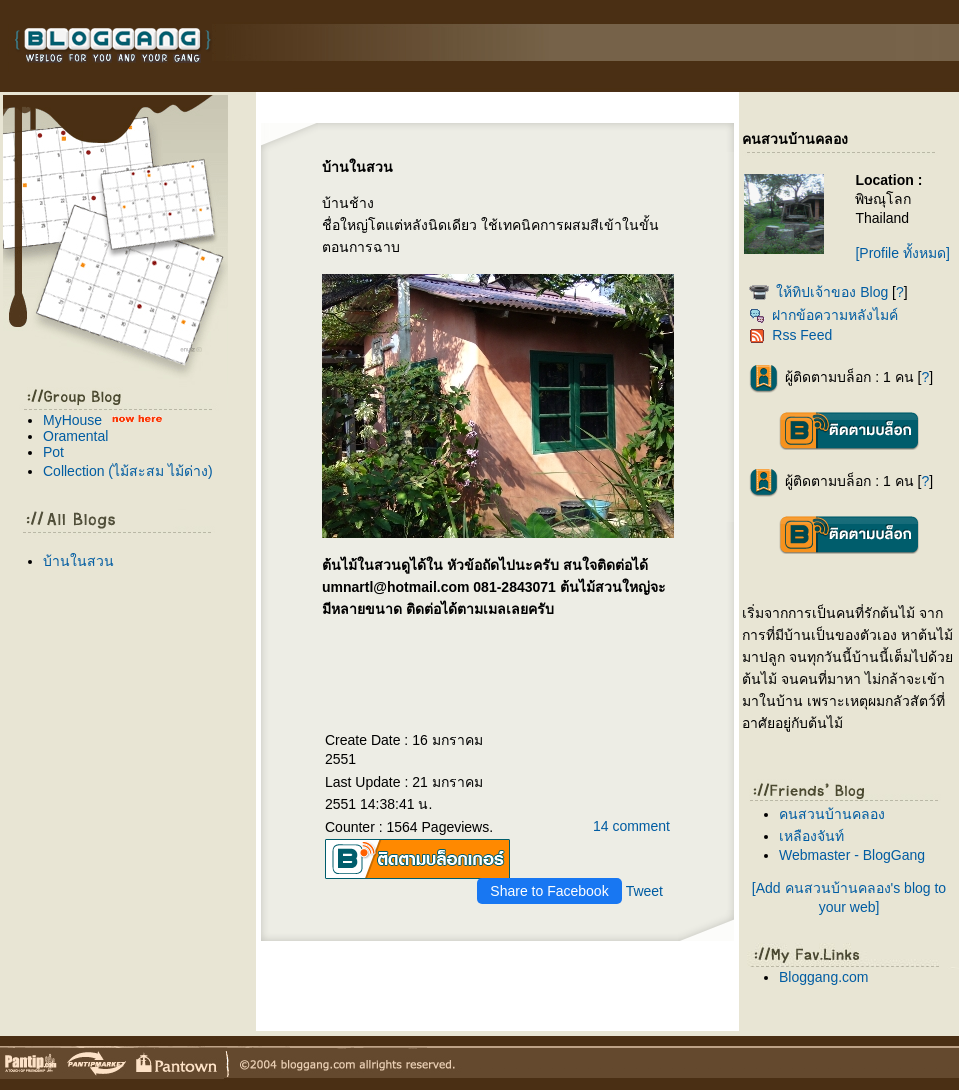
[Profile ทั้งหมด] (902, 253)
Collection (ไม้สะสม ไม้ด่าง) (128, 471)
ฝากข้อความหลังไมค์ (823, 315)
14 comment (631, 826)
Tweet (644, 891)
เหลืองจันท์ (811, 836)
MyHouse (72, 420)
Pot (53, 452)
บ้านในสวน (78, 561)
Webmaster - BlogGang (852, 855)
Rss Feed (790, 335)
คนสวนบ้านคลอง (832, 814)
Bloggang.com (824, 977)
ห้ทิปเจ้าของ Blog (832, 292)
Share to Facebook (549, 891)
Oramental (75, 436)
